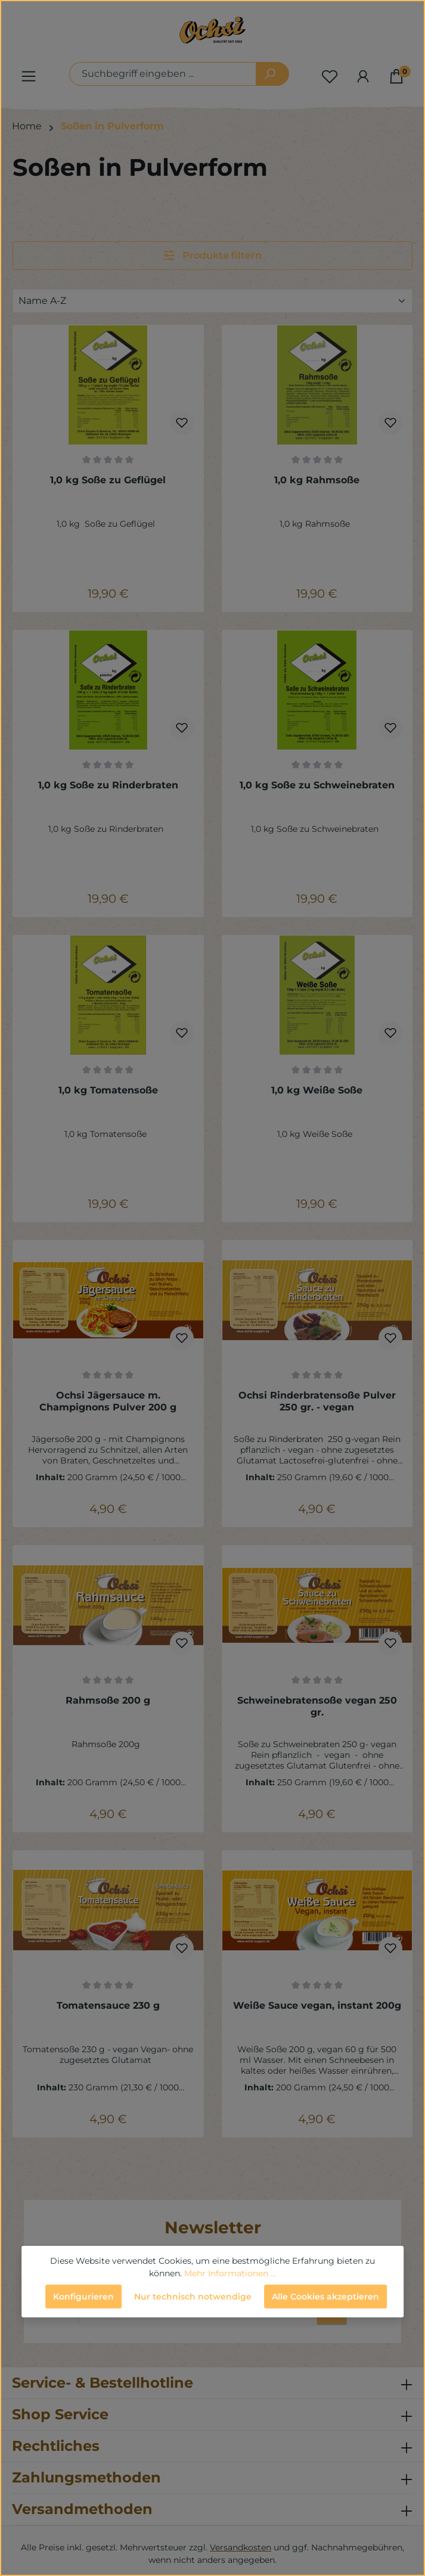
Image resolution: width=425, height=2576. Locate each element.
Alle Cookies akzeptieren (325, 2296)
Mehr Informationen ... (230, 2273)
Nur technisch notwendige (193, 2296)
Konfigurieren (83, 2296)
